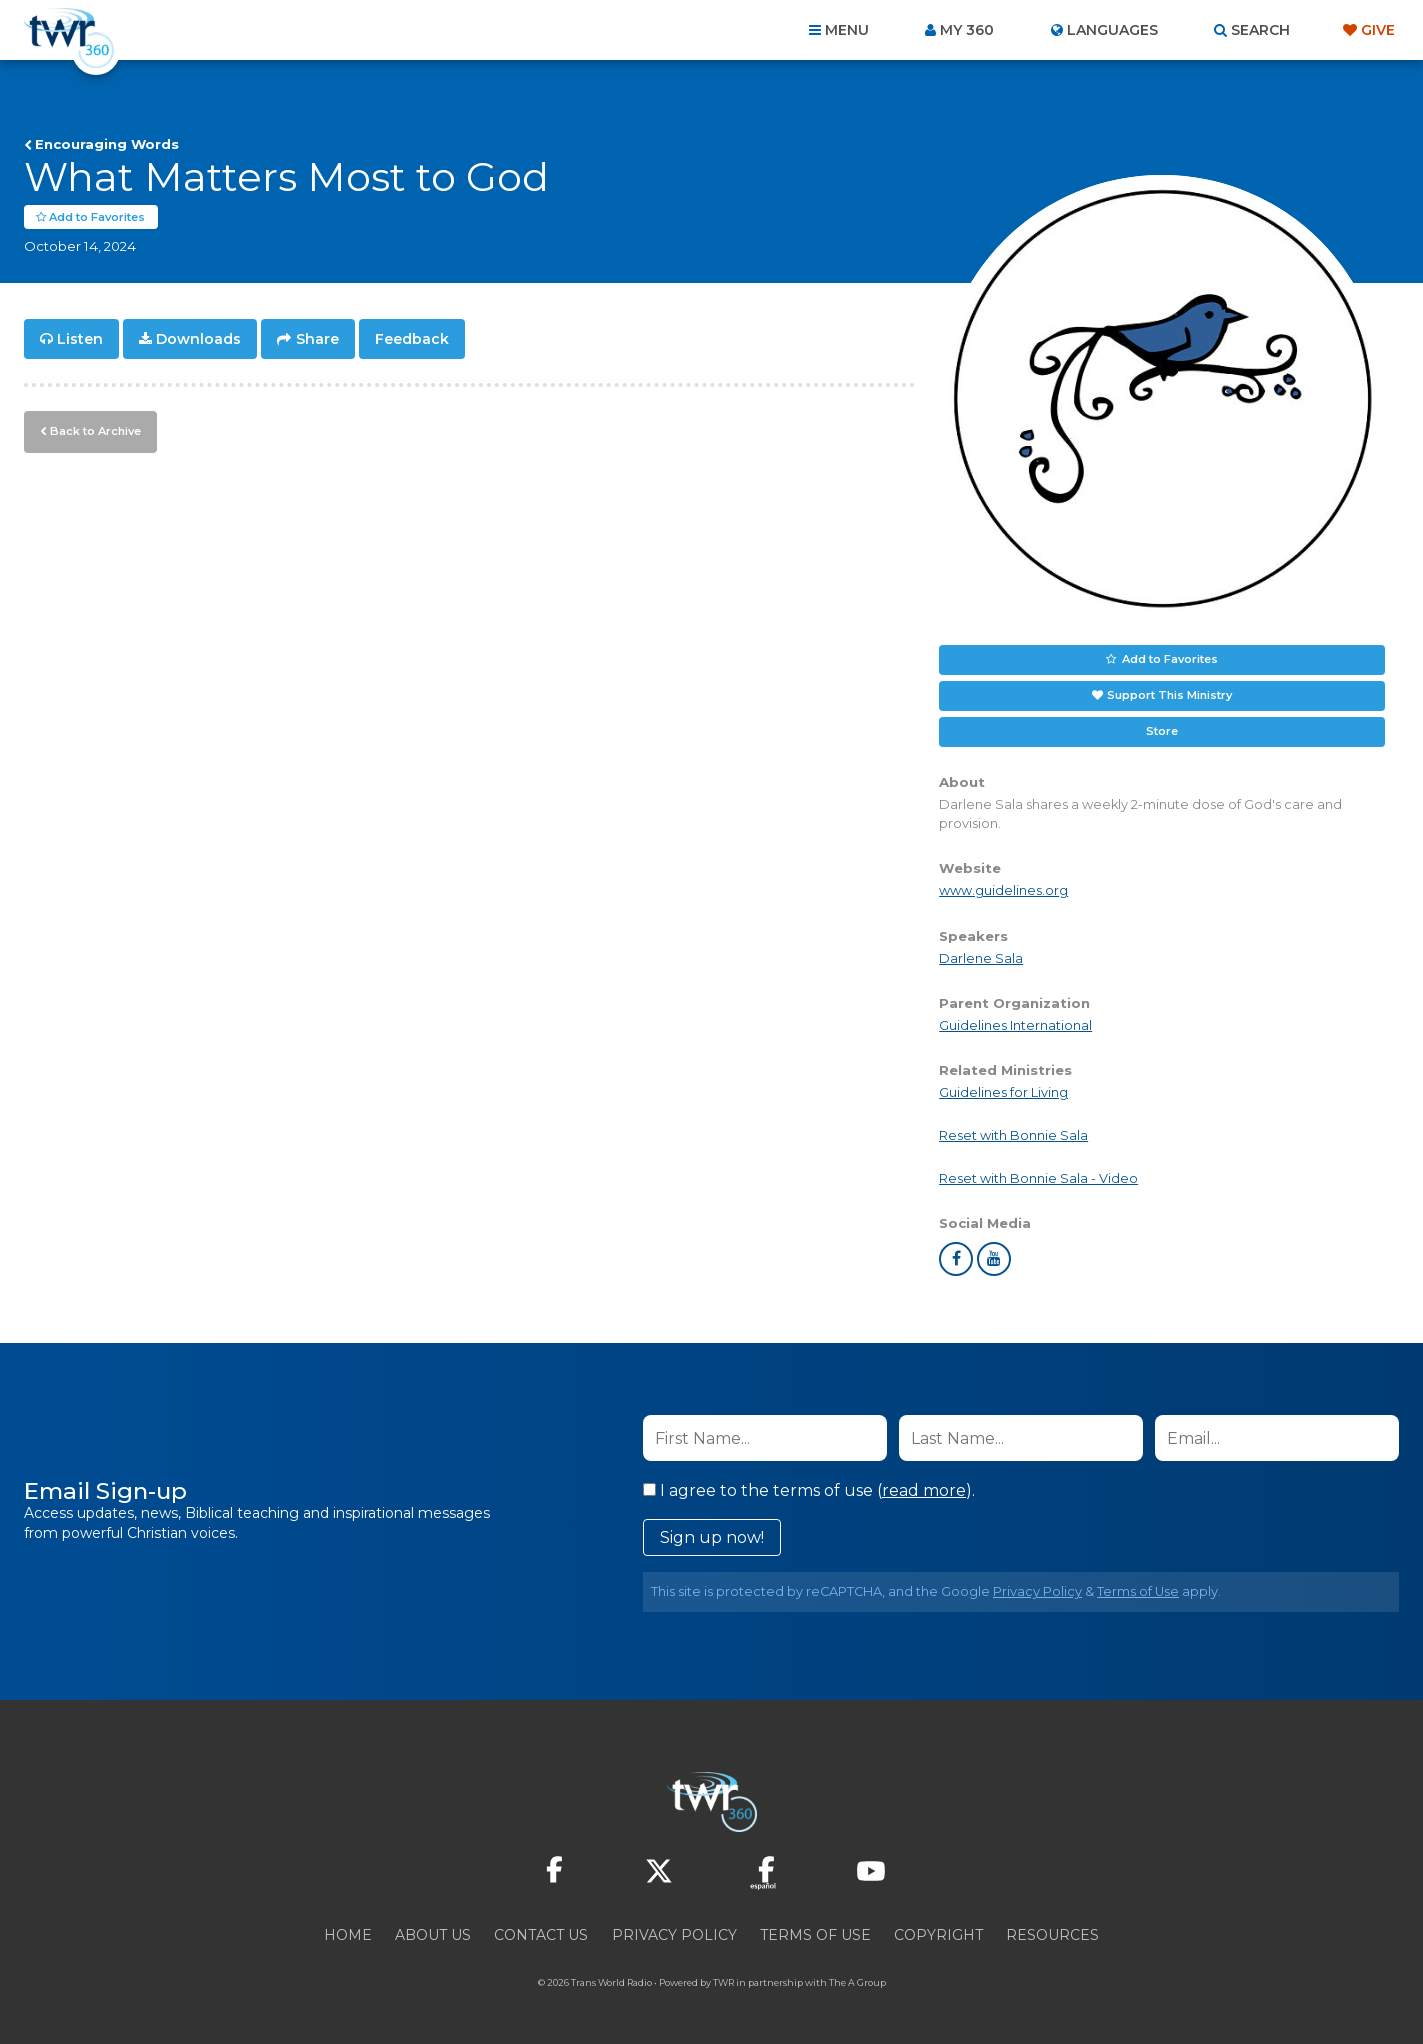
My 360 (967, 30)
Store (1162, 732)
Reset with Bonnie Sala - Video (1038, 1179)
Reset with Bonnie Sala (1013, 1136)
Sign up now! (712, 1538)
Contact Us (541, 1936)
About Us (433, 1936)
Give (1378, 30)
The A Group (857, 1983)
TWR (723, 1983)
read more (924, 1491)
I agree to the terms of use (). (809, 1491)
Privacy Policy (1037, 1592)
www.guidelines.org (1003, 891)
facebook (956, 1260)
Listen (80, 340)
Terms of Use (1138, 1592)
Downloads (198, 340)
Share (317, 340)
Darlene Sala (981, 958)
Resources (1052, 1936)
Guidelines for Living (1003, 1093)
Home (348, 1936)
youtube (994, 1260)
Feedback (412, 340)
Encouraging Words (107, 144)
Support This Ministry (1169, 696)
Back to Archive (95, 431)
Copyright (938, 1936)
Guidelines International (1015, 1026)
